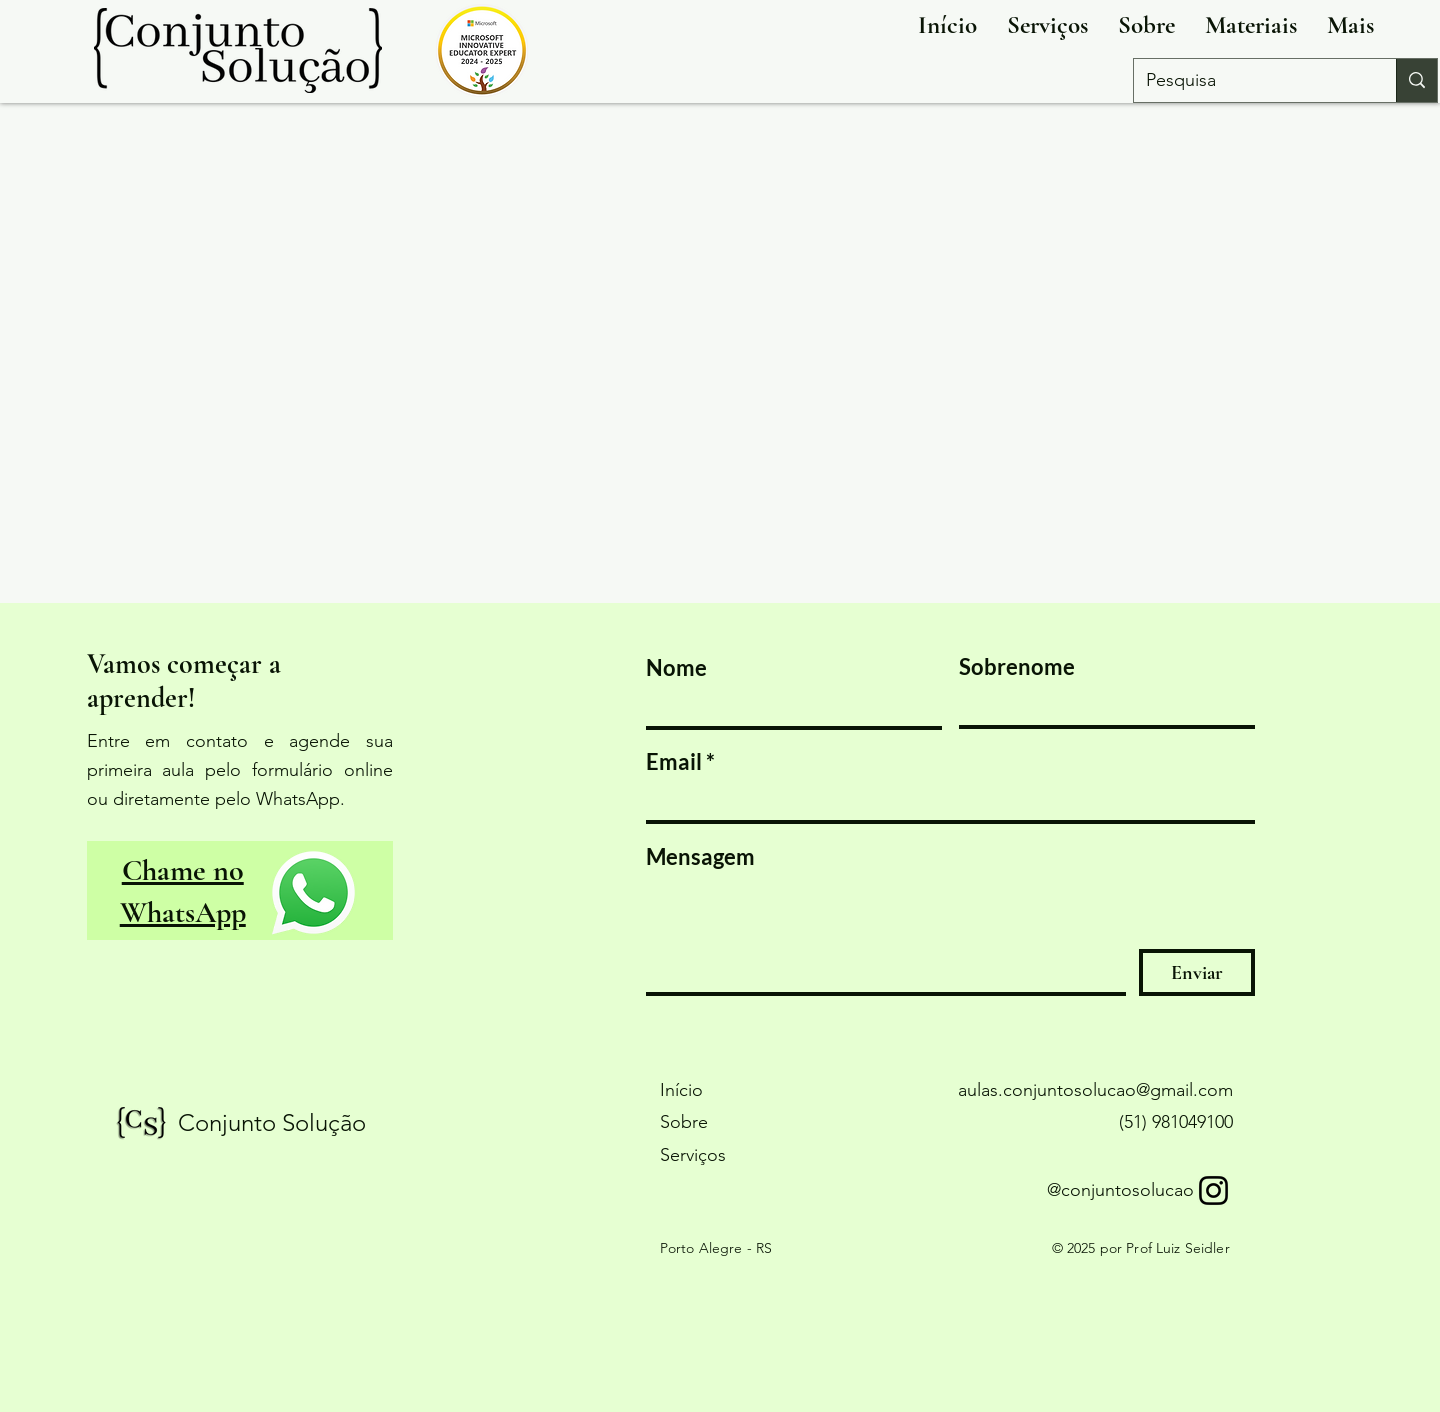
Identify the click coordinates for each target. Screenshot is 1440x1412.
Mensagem (700, 857)
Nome (676, 668)
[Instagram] (1213, 1190)
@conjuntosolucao (1120, 1190)
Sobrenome (1017, 667)
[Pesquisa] (1250, 80)
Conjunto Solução (272, 1122)
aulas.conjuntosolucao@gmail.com (1095, 1090)
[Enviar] (1197, 972)
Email (674, 762)
